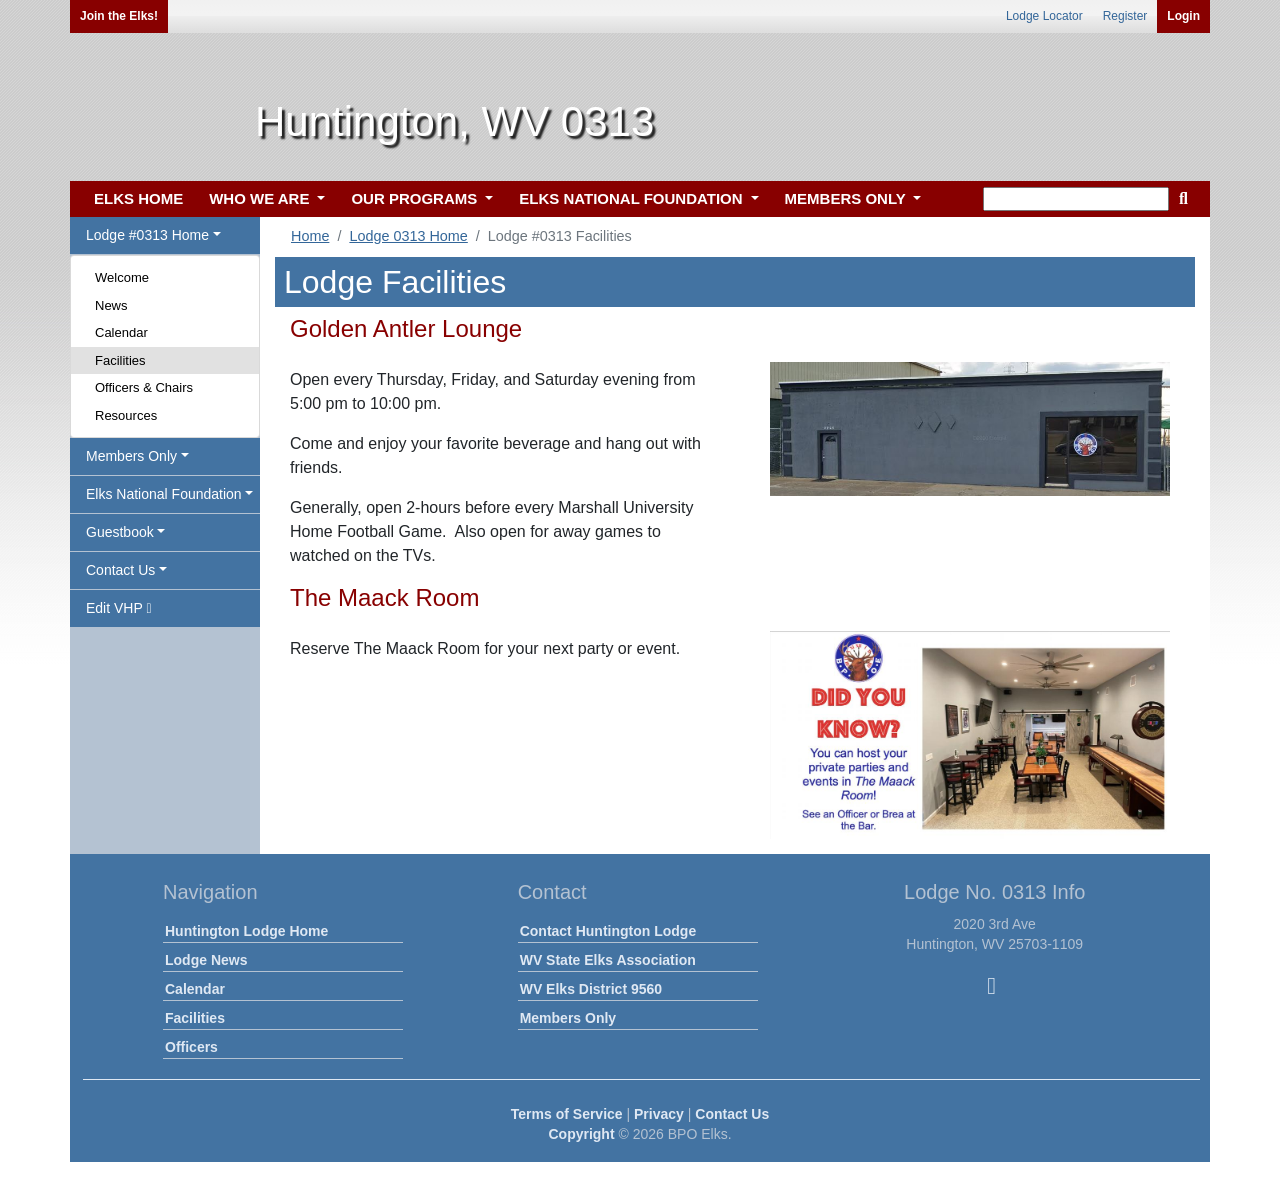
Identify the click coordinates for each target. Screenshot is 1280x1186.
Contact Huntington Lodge (608, 931)
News (111, 305)
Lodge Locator (1044, 16)
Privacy (659, 1114)
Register (1125, 16)
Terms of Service (567, 1114)
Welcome (122, 277)
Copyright (581, 1134)
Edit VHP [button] (119, 608)
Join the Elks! (119, 16)
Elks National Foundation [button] (164, 494)
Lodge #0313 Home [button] (147, 235)
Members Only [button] (131, 456)
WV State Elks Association (608, 960)
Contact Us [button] (120, 570)
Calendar (121, 332)
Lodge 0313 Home (408, 236)
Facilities (120, 360)
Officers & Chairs (144, 387)
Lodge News (206, 960)
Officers (191, 1047)
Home (310, 236)
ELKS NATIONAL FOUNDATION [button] (633, 198)
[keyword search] (1076, 199)
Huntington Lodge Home (246, 931)
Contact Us (732, 1114)
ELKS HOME (138, 198)
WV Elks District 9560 (591, 989)
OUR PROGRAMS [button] (416, 198)
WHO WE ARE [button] (261, 198)
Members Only (568, 1018)
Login (1183, 16)
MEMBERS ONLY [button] (847, 198)
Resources (126, 415)
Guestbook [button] (120, 532)
